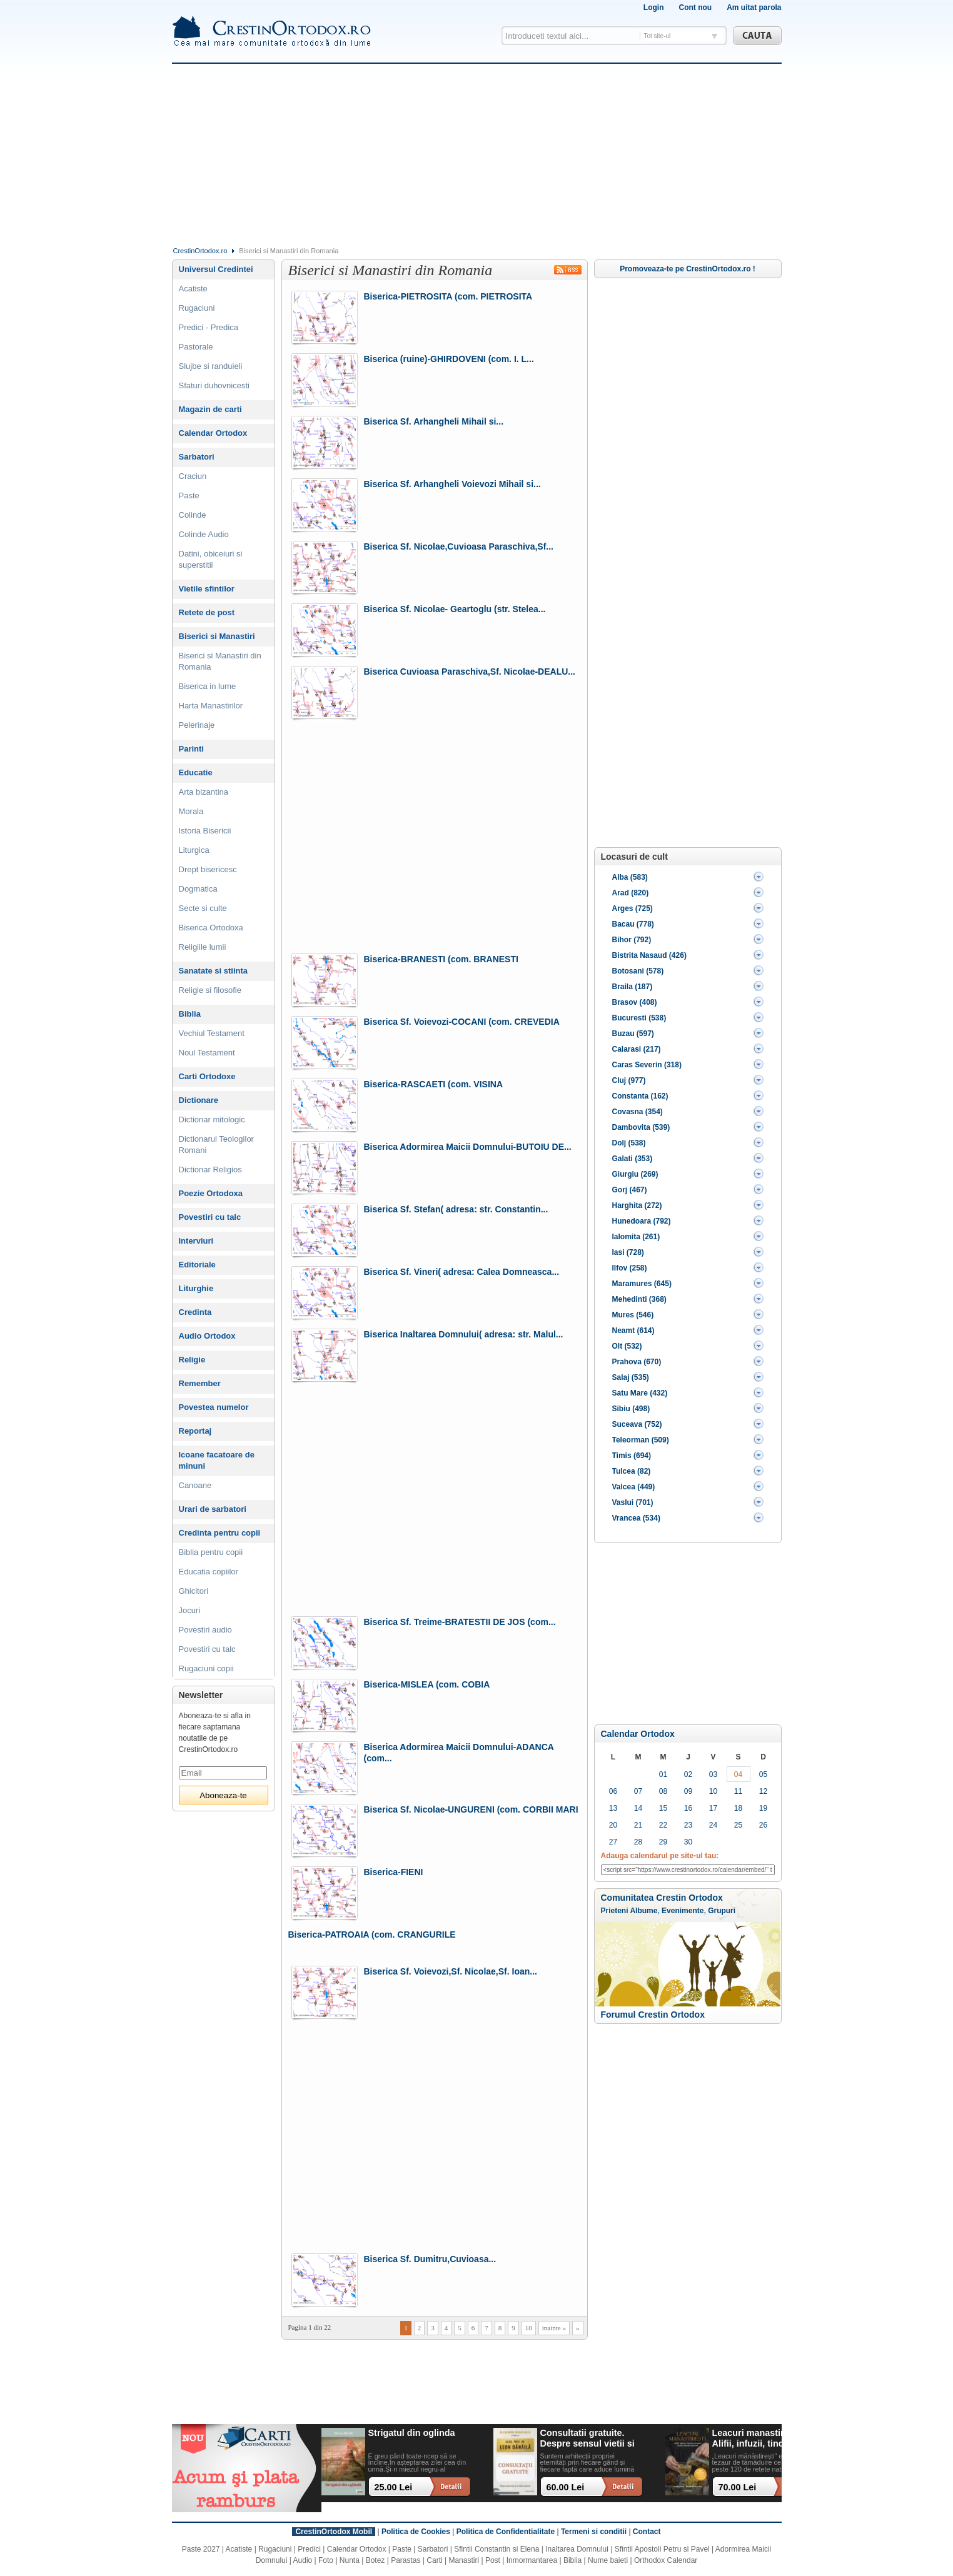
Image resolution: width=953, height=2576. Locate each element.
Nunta (350, 2560)
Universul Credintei (216, 269)
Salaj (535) (630, 1377)
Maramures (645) (642, 1283)
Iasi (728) (628, 1252)
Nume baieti (608, 2560)
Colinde (192, 515)
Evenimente (682, 1910)
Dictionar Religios (210, 1169)
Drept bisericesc (208, 869)
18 (738, 1808)
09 (688, 1791)
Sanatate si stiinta (213, 970)
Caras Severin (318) (647, 1064)
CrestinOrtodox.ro (200, 250)
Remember (200, 1383)
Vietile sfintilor (206, 588)
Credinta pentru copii (220, 1532)
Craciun (193, 476)
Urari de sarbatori (212, 1509)
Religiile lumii (202, 947)
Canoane (195, 1485)
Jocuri (190, 1610)
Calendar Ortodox (638, 1734)
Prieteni (614, 1910)
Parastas (405, 2560)
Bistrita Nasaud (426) (649, 955)
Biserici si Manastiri (217, 636)
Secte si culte (203, 908)
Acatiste (193, 288)
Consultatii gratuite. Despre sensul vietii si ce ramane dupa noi (587, 2439)
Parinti (191, 748)
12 (763, 1791)
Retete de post (207, 612)
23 (688, 1825)
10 (528, 2328)
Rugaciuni (197, 308)
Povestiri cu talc (210, 1217)
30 (688, 1842)
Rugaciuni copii (206, 1668)
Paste (189, 495)
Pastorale (196, 346)
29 (663, 1842)
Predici (309, 2549)
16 (688, 1808)
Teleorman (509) (640, 1440)
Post (492, 2560)
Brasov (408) (634, 1002)
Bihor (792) (632, 939)
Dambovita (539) (641, 1127)
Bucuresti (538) (639, 1018)
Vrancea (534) (636, 1518)
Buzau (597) (633, 1033)
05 (763, 1774)
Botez (375, 2560)
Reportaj (195, 1431)
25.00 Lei (394, 2487)
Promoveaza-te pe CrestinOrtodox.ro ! (687, 268)
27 (613, 1842)
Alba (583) (630, 877)
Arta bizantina (204, 792)
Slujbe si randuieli (211, 366)
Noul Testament (207, 1052)
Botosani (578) (638, 971)
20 (613, 1825)
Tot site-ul (657, 36)
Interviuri (196, 1240)
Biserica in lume (207, 686)
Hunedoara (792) (641, 1221)
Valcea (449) (633, 1486)
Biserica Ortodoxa (211, 927)
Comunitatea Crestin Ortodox (662, 1898)
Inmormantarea (532, 2560)
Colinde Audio (204, 534)
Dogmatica (198, 888)
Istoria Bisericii (205, 830)
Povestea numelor (214, 1407)
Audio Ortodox (207, 1336)
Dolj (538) (629, 1143)
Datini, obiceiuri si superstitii (211, 559)
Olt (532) (627, 1346)
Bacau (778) (633, 924)
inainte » (554, 2328)
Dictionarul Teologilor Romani (216, 1144)
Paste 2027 (201, 2549)
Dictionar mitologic (212, 1119)
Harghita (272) (637, 1205)
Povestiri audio (205, 1629)
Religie (192, 1359)
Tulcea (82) (631, 1471)
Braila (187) (632, 986)
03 (713, 1774)
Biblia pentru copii (211, 1552)
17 (713, 1808)
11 (738, 1791)
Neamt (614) (633, 1330)
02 (688, 1774)
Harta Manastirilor (211, 705)
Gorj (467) (629, 1189)
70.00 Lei (738, 2487)
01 (663, 1774)
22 (663, 1825)
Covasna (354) (637, 1111)
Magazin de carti (210, 409)
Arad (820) (630, 892)
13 (613, 1808)
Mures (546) (633, 1315)
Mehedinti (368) (639, 1299)
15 (663, 1808)
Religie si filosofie (210, 990)
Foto (325, 2560)
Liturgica (194, 850)
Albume (643, 1910)
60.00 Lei (566, 2487)
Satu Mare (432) (640, 1393)
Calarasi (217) (636, 1049)
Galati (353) (632, 1158)
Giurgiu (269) (635, 1174)
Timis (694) (631, 1455)
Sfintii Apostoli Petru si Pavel (662, 2549)
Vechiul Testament (212, 1033)
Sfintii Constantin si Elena (496, 2549)
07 (638, 1791)
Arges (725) (632, 908)
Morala (191, 811)
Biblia (190, 1014)
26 (763, 1825)
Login (653, 7)
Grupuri (721, 1910)
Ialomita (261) (636, 1236)
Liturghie (196, 1288)
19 (763, 1808)
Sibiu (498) (631, 1408)
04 (738, 1774)
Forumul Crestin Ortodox (653, 2015)
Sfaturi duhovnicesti (214, 385)
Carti (434, 2560)
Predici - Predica (208, 327)
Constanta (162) (640, 1096)
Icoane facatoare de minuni (217, 1460)
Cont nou (695, 7)
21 (638, 1825)
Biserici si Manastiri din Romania (220, 661)
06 (613, 1791)
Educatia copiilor (208, 1571)
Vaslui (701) (632, 1502)
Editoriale (197, 1264)
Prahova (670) (637, 1361)
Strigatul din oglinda (411, 2433)
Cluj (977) (629, 1080)
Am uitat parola (754, 7)
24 (713, 1825)
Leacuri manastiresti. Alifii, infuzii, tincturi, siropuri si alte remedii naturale (760, 2439)
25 (738, 1825)
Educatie (196, 772)
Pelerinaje (197, 725)
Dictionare (199, 1100)
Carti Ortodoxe (207, 1076)
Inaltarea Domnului (576, 2549)
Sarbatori (196, 456)
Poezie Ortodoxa (211, 1193)
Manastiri (463, 2560)
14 (638, 1808)
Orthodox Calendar (665, 2560)
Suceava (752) (637, 1424)
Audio (303, 2560)
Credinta (195, 1312)
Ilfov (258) (629, 1268)
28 (638, 1842)
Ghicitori (194, 1591)
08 (663, 1791)
